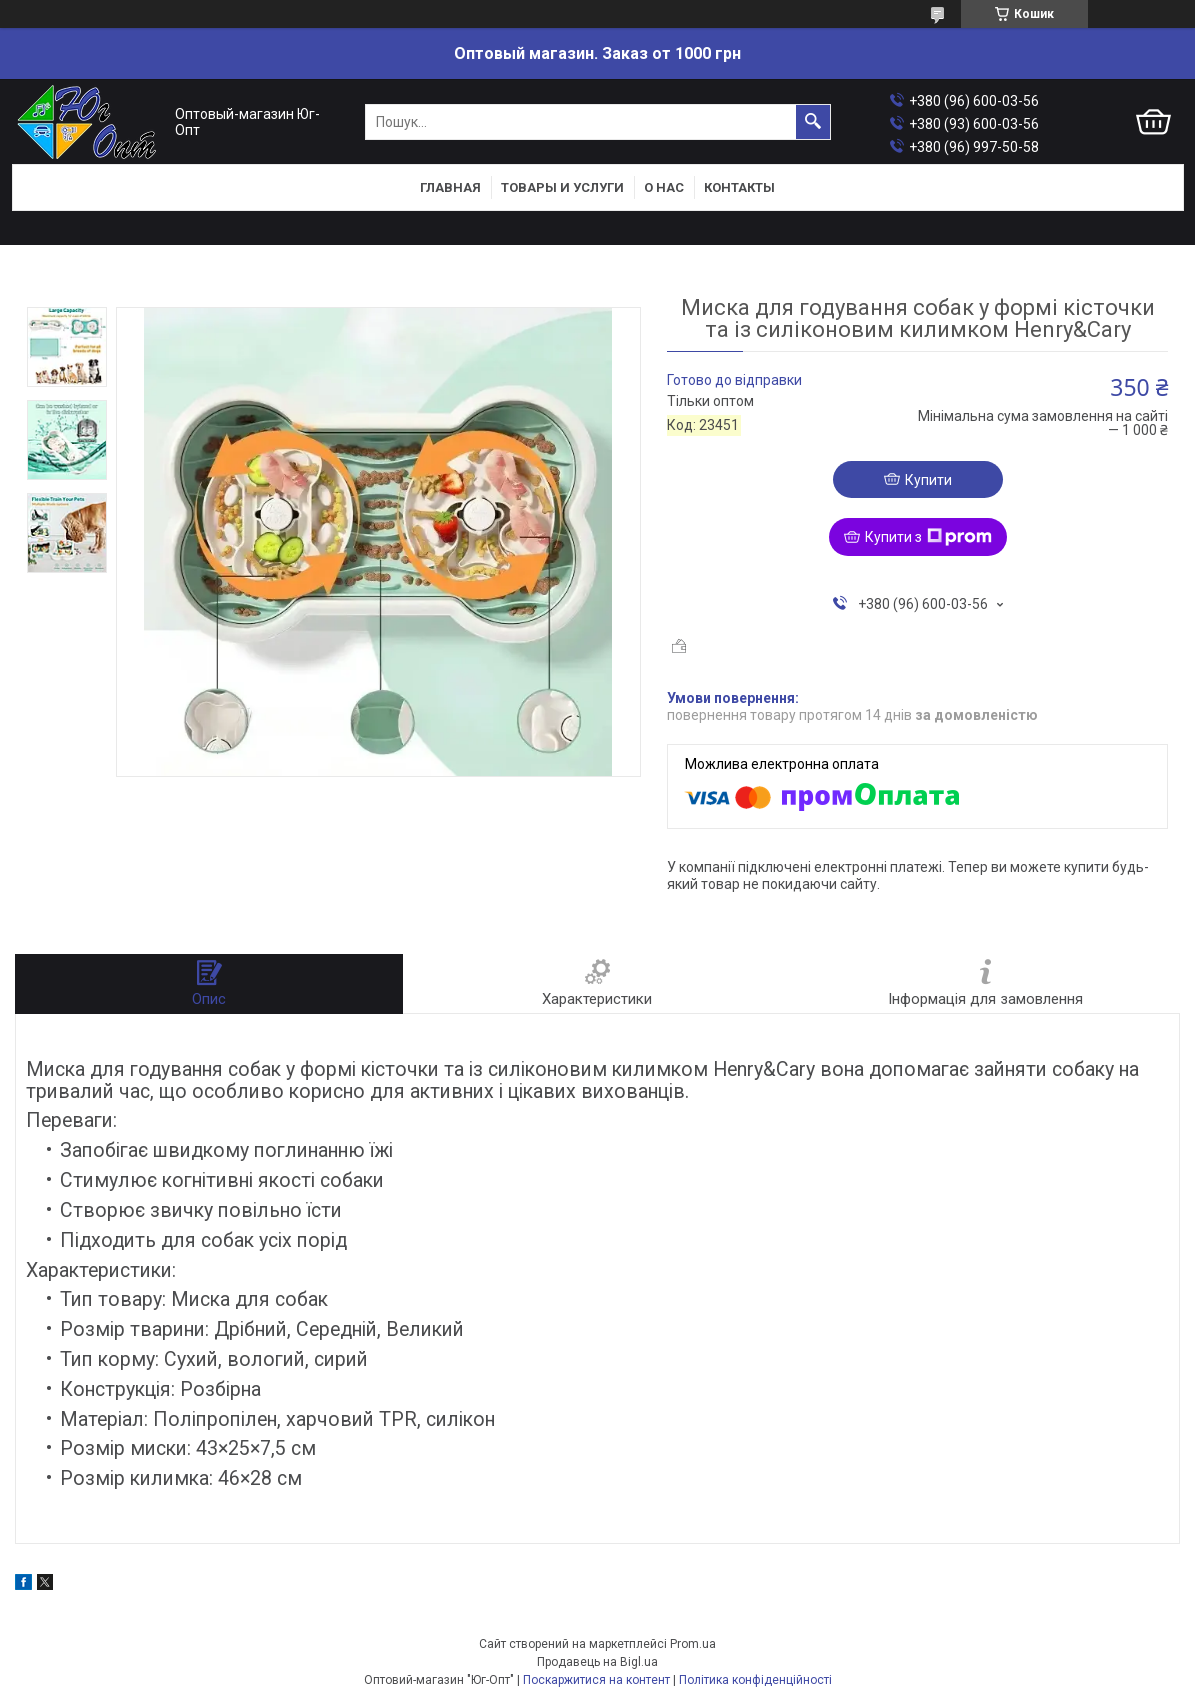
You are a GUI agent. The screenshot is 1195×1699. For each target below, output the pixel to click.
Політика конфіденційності (755, 1680)
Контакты (739, 187)
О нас (664, 187)
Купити (928, 480)
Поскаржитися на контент (596, 1680)
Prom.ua (693, 1644)
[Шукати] (813, 122)
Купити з (928, 537)
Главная (450, 187)
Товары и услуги (562, 187)
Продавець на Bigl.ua (597, 1662)
